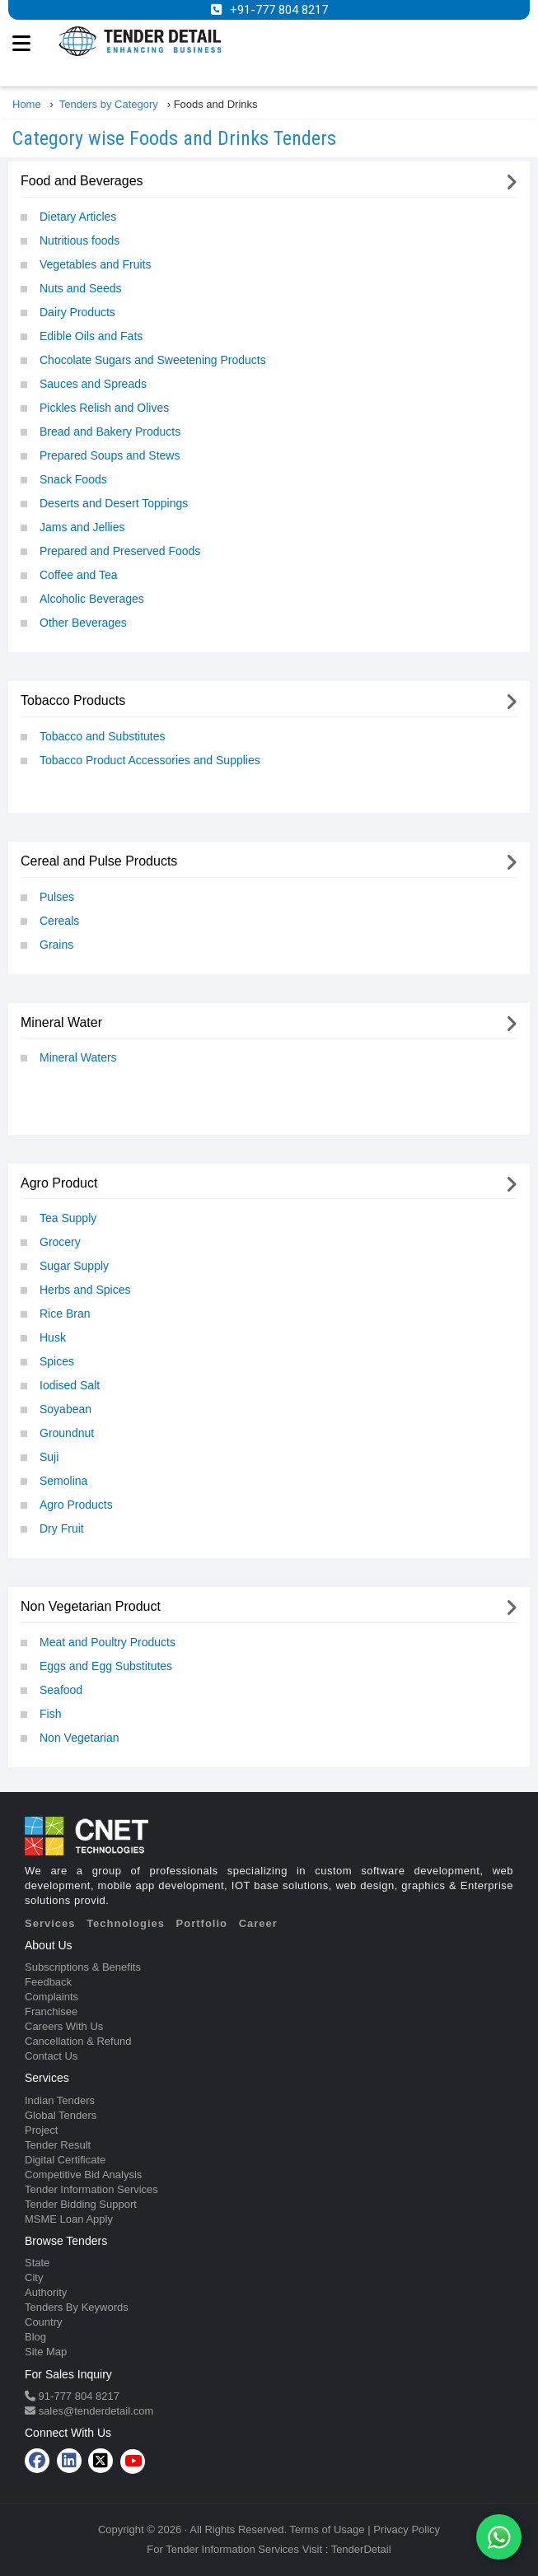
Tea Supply (68, 1218)
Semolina (63, 1480)
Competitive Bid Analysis (83, 2174)
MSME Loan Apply (69, 2219)
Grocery (60, 1241)
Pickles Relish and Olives (104, 407)
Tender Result (58, 2145)
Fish (50, 1713)
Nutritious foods (79, 240)
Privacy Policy (406, 2529)
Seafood (61, 1689)
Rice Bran (65, 1313)
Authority (46, 2292)
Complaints (51, 1996)
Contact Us (51, 2056)
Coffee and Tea (78, 574)
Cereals (59, 920)
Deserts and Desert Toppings (114, 503)
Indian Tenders (60, 2100)
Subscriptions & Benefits (83, 1967)
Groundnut (67, 1433)
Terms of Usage (327, 2529)
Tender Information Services (91, 2189)
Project (41, 2130)
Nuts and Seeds (81, 288)
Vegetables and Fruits (95, 264)
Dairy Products (77, 312)
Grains (56, 944)
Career (258, 1923)
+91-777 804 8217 (279, 9)
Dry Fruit (62, 1528)
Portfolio (201, 1923)
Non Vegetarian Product (91, 1606)
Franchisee (51, 2011)
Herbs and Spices (85, 1289)
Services (50, 1923)
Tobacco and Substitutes (103, 736)
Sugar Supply (74, 1265)
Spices (57, 1361)
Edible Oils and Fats (91, 336)
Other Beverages (83, 622)
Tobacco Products (73, 700)
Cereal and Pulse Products (99, 861)
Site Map (46, 2351)
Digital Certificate (65, 2160)
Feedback (48, 1982)
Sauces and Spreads (93, 383)
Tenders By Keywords (77, 2307)
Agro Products (76, 1504)
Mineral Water (61, 1022)
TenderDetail (361, 2549)
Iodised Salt (70, 1385)
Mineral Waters (78, 1057)
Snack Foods (73, 479)
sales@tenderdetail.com (94, 2411)
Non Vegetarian (79, 1737)
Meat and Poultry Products (107, 1642)
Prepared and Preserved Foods (120, 551)
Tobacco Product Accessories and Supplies (150, 760)
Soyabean (65, 1409)
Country (44, 2322)
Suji (49, 1456)
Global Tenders (60, 2115)
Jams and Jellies (82, 527)
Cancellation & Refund (78, 2041)
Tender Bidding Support (81, 2204)
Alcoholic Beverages (92, 598)
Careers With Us (64, 2026)
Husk (53, 1337)
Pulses (57, 896)
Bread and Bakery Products (110, 431)
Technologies (126, 1923)
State (37, 2262)
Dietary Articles (78, 216)
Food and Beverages (82, 181)
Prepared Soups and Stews (110, 455)
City (34, 2277)
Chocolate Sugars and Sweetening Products (153, 359)
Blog (35, 2337)
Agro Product (59, 1183)
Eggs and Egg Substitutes (106, 1666)
